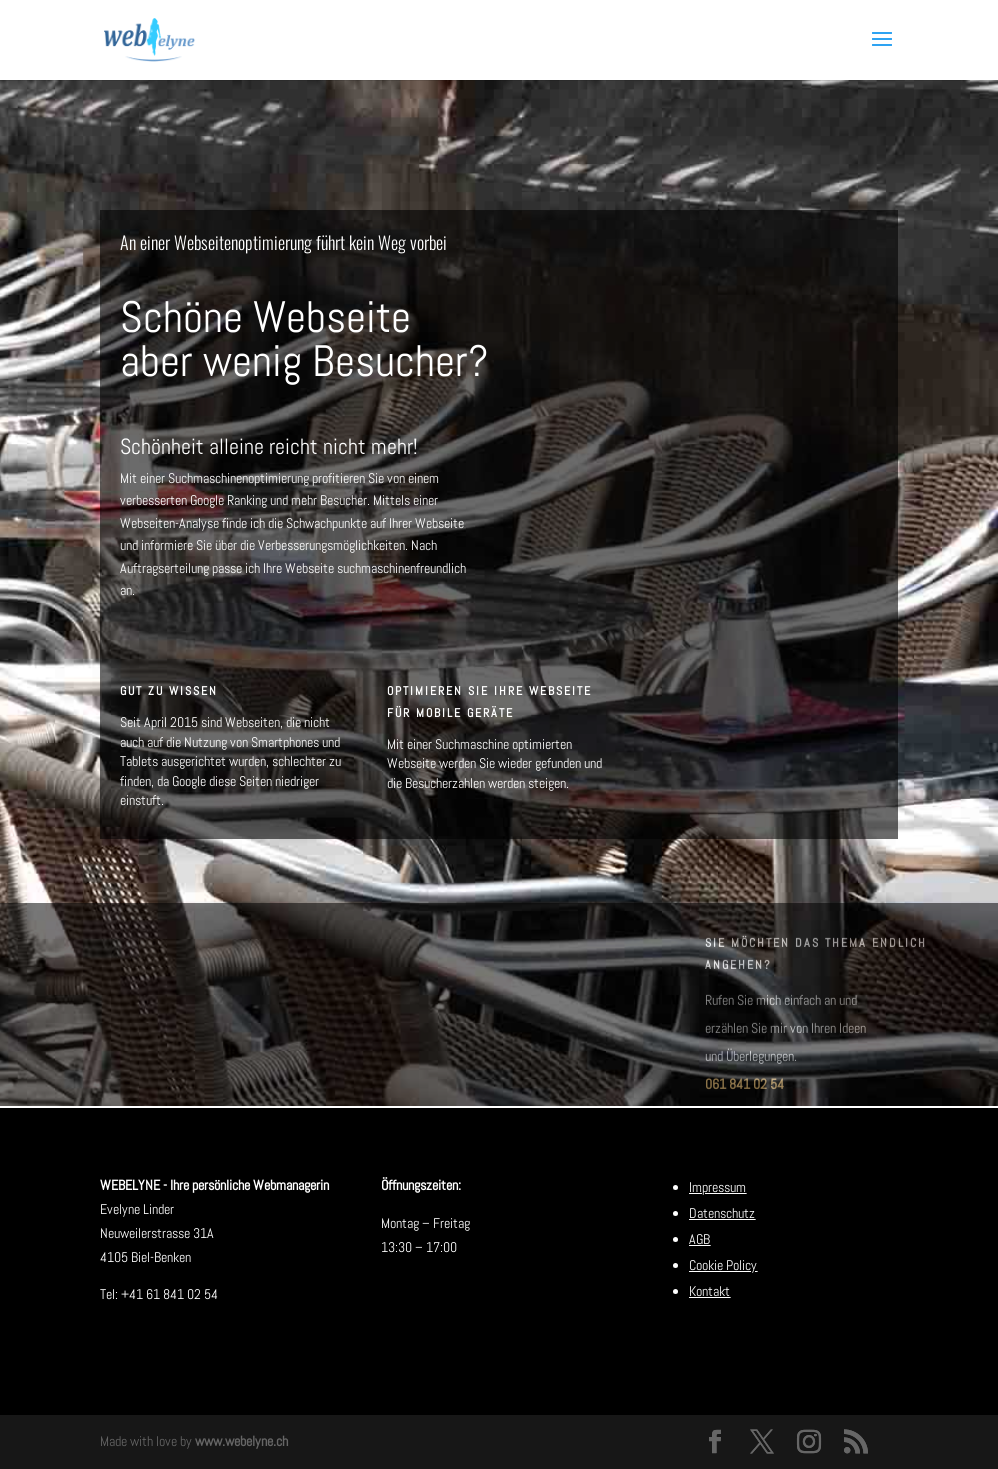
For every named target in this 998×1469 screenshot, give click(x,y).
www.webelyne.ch (241, 1441)
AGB (699, 1239)
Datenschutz (722, 1213)
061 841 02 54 (744, 1099)
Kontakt (709, 1291)
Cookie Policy (723, 1265)
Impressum (717, 1187)
